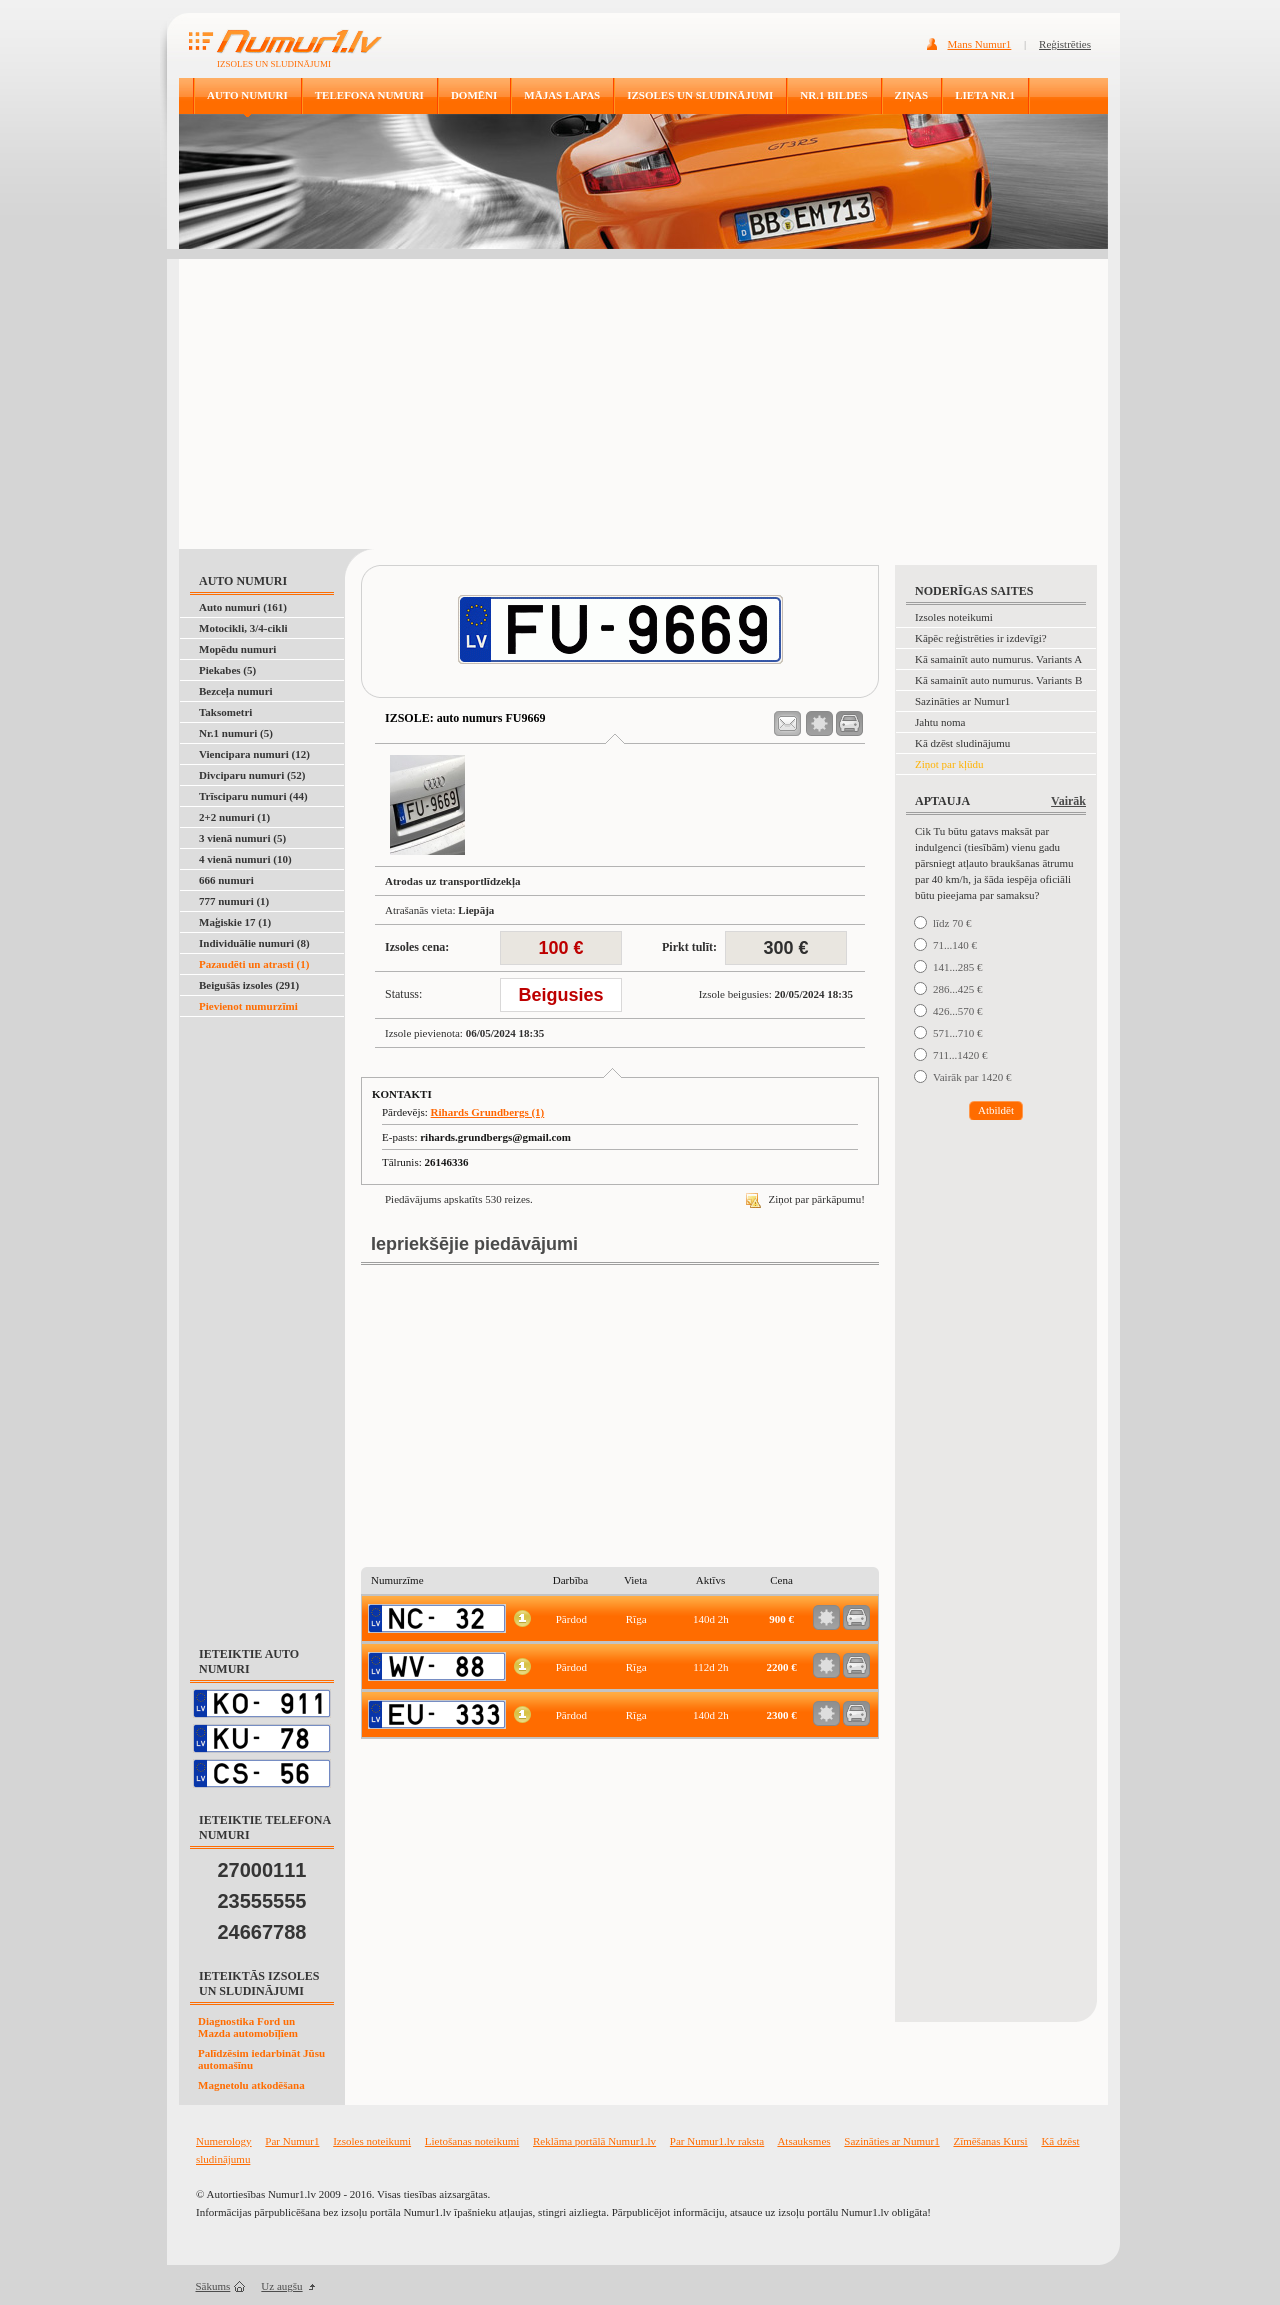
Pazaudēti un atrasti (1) (254, 964)
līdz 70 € (952, 923)
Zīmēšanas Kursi (990, 2141)
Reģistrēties (1065, 44)
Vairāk (1068, 801)
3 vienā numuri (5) (242, 838)
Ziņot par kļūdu (949, 764)
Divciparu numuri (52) (252, 775)
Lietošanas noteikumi (472, 2141)
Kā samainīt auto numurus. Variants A (998, 659)
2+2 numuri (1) (234, 817)
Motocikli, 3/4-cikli (243, 628)
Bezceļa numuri (236, 691)
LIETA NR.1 (985, 95)
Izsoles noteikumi (954, 617)
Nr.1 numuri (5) (236, 733)
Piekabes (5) (227, 670)
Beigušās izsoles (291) (249, 985)
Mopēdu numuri (237, 649)
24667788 (262, 1932)
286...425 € (958, 989)
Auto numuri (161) (243, 607)
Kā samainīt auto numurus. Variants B (998, 680)
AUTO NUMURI (247, 95)
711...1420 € (960, 1055)
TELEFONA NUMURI (369, 95)
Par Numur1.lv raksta (717, 2141)
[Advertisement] (643, 399)
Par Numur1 (292, 2141)
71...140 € (955, 945)
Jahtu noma (940, 722)
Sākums (213, 2286)
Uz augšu (281, 2286)
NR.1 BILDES (833, 95)
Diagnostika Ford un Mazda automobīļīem (248, 2027)
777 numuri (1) (234, 901)
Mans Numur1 (980, 44)
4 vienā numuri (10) (245, 859)
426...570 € (958, 1011)
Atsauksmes (803, 2141)
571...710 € (958, 1033)
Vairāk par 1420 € (972, 1077)
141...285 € (958, 967)
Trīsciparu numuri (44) (253, 796)
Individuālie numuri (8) (254, 943)
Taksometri (225, 712)
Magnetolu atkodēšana (251, 2085)
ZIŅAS (912, 95)
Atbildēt (996, 1110)
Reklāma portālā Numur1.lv (594, 2141)
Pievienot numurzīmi (248, 1006)
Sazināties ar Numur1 (962, 701)
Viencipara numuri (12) (254, 754)
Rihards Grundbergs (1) (488, 1112)
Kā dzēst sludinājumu (962, 743)
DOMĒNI (474, 95)
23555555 (262, 1901)
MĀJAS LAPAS (562, 95)
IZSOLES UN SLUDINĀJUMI (700, 95)
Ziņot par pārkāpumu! (805, 1199)
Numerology (224, 2141)
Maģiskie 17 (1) (235, 922)
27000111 (262, 1870)
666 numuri (226, 880)
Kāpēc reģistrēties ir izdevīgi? (981, 638)
